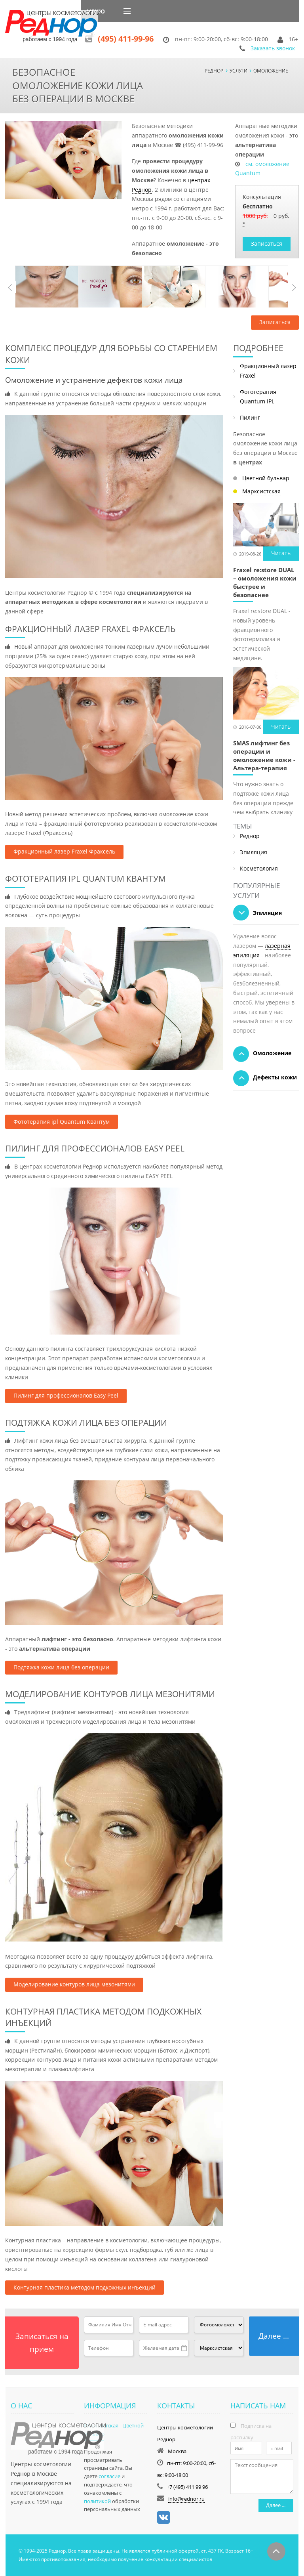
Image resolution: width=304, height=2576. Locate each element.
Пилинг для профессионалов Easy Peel (65, 1395)
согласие (109, 2476)
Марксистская (261, 491)
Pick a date (184, 2348)
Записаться (266, 243)
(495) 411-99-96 (126, 38)
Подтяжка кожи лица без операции (61, 1667)
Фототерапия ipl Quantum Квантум (61, 1121)
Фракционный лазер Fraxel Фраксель (64, 851)
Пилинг (250, 417)
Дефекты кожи (265, 1078)
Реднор (250, 836)
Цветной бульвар (265, 478)
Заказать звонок (273, 48)
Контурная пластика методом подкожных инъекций (84, 2287)
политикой (97, 2501)
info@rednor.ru (186, 2498)
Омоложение (262, 1054)
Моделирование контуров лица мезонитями (74, 1984)
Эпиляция (253, 852)
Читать (281, 553)
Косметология (259, 868)
